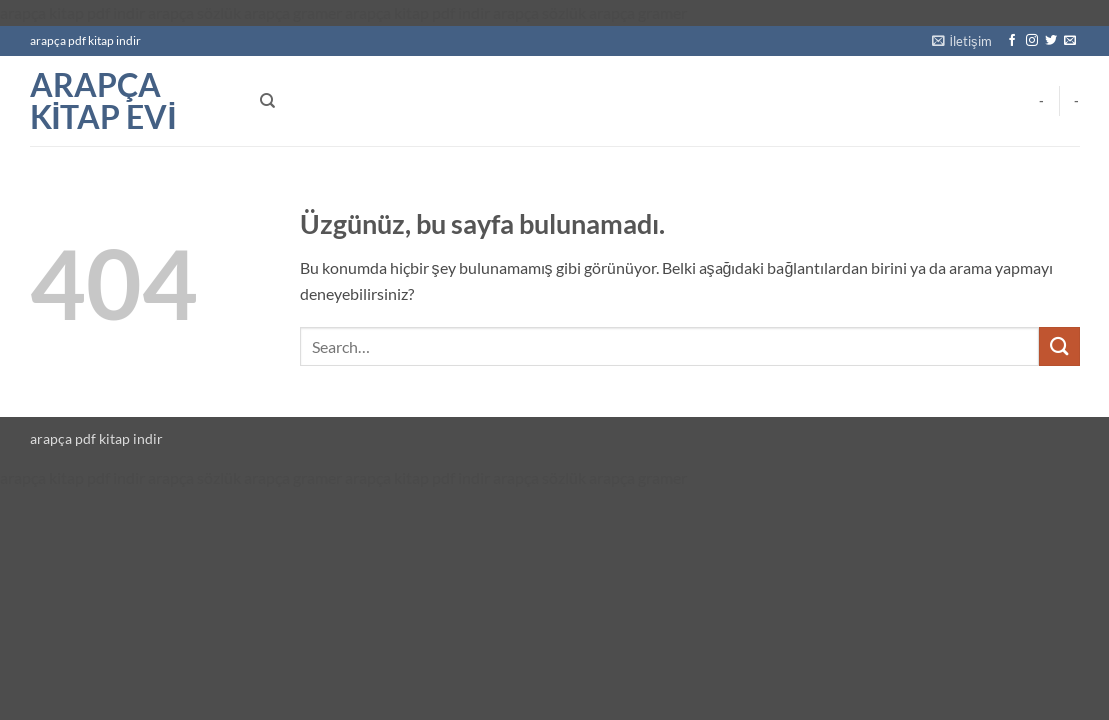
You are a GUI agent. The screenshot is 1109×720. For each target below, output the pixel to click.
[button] (962, 41)
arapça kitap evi (103, 101)
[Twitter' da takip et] (1051, 41)
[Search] (267, 101)
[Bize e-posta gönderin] (1070, 41)
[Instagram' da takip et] (1032, 41)
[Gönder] (1059, 346)
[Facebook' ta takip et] (1012, 41)
